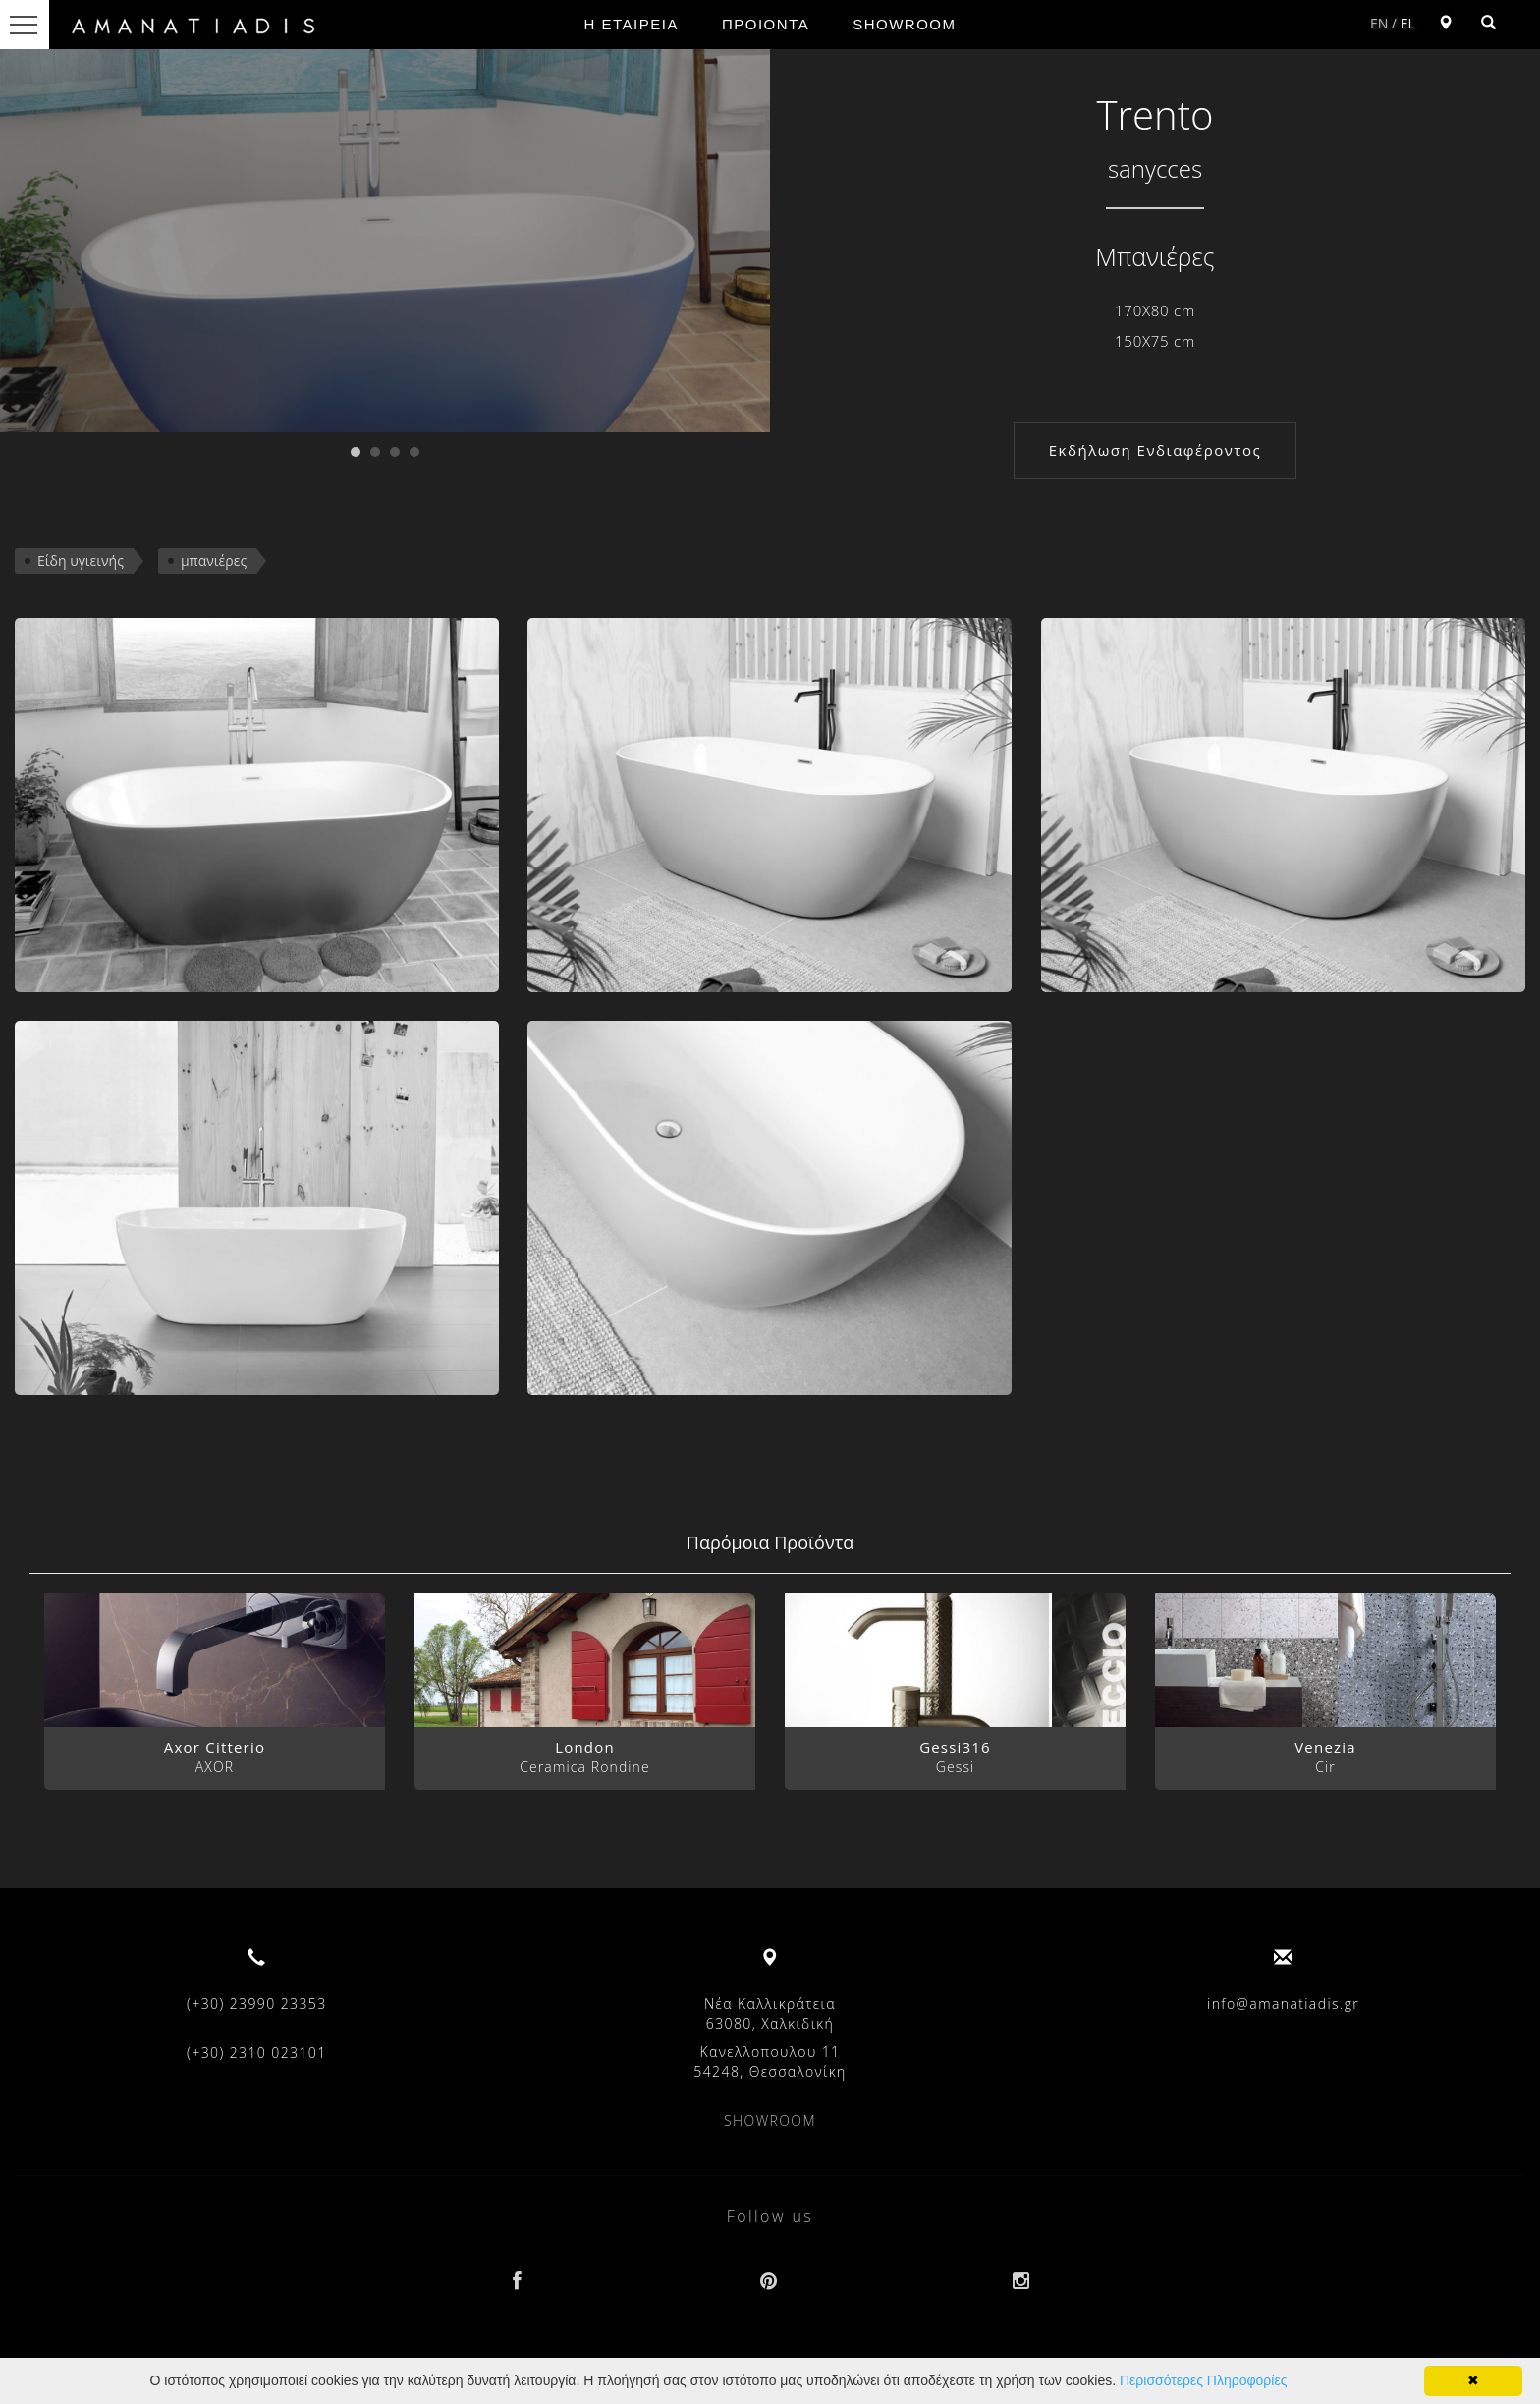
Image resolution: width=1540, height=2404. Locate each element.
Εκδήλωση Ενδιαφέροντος (1155, 450)
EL (1408, 23)
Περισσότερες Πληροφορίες (1203, 2380)
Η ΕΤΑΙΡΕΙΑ (631, 24)
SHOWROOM (904, 24)
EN (1379, 23)
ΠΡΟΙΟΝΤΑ (765, 24)
